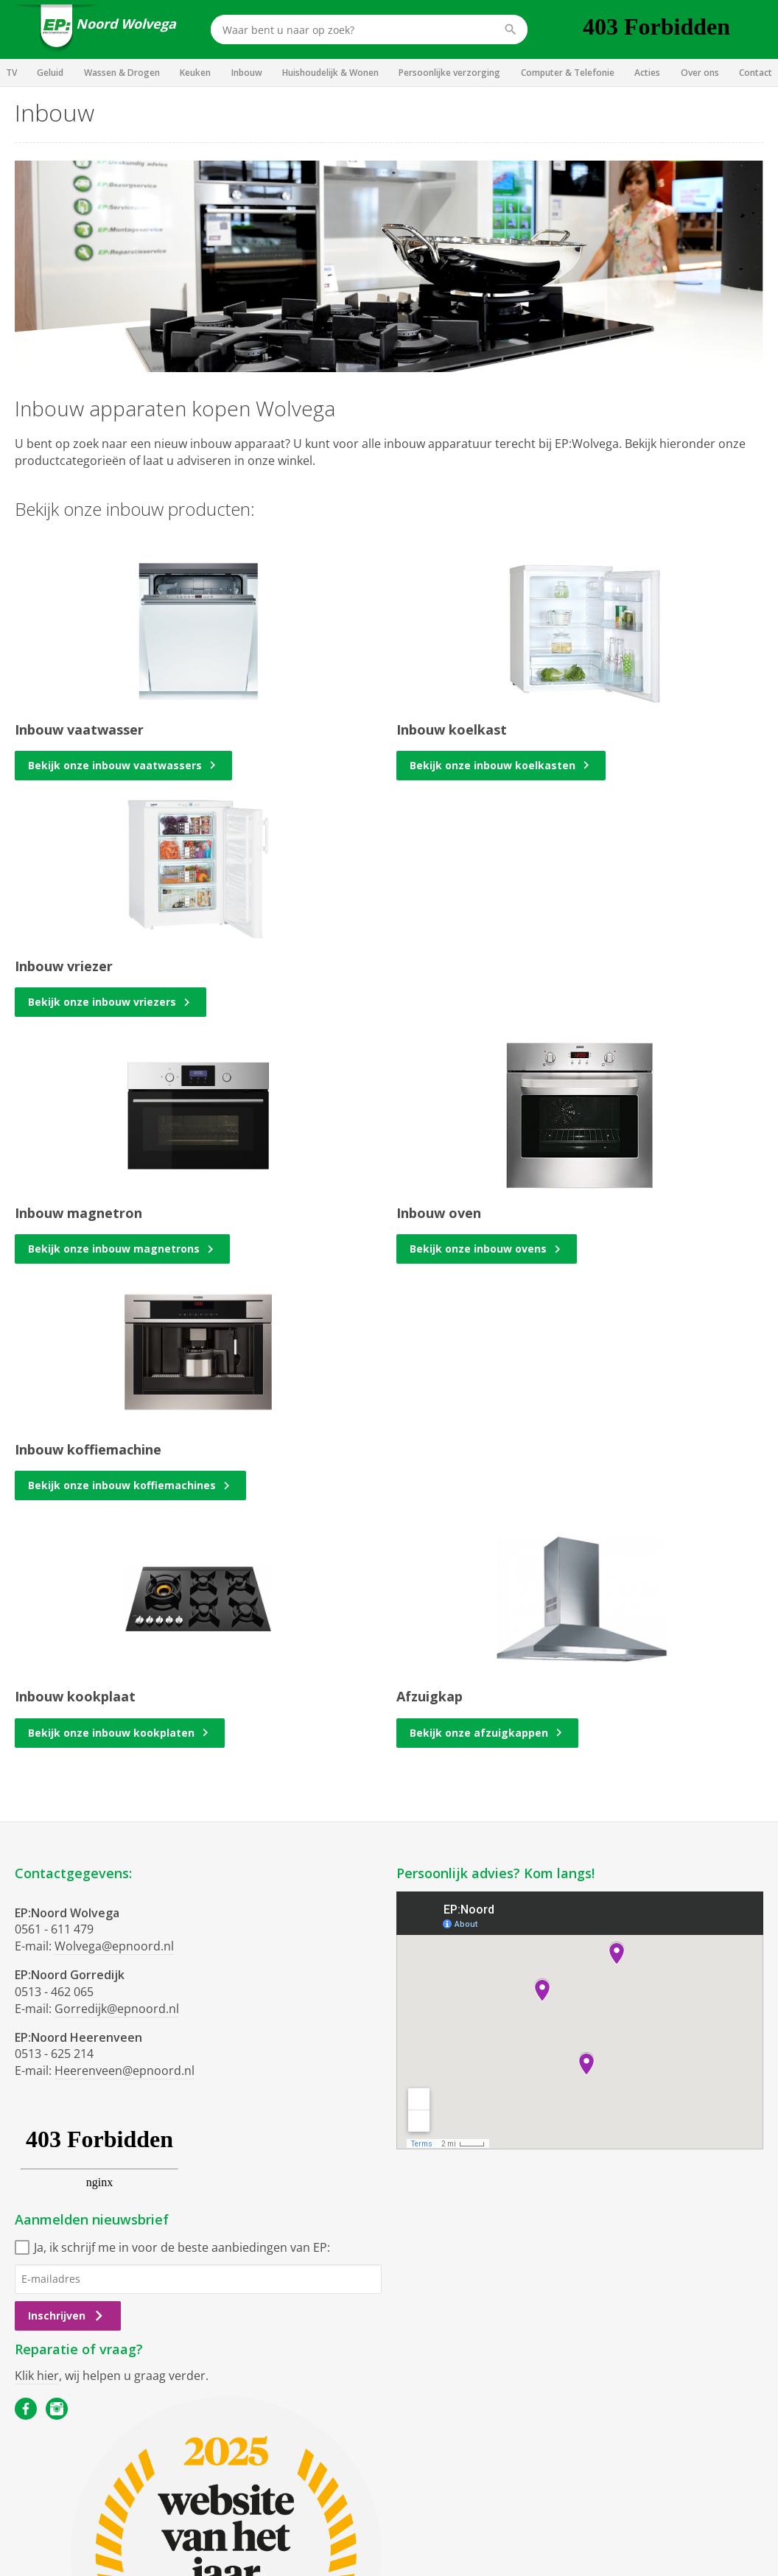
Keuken (195, 72)
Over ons (700, 72)
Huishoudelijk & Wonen (330, 72)
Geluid (50, 72)
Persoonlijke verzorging (449, 72)
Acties (647, 72)
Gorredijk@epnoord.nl (117, 2009)
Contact (755, 72)
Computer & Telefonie (567, 72)
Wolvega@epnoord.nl (114, 1946)
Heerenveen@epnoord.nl (124, 2070)
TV (11, 72)
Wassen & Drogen (122, 72)
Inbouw (246, 72)
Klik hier (37, 2375)
